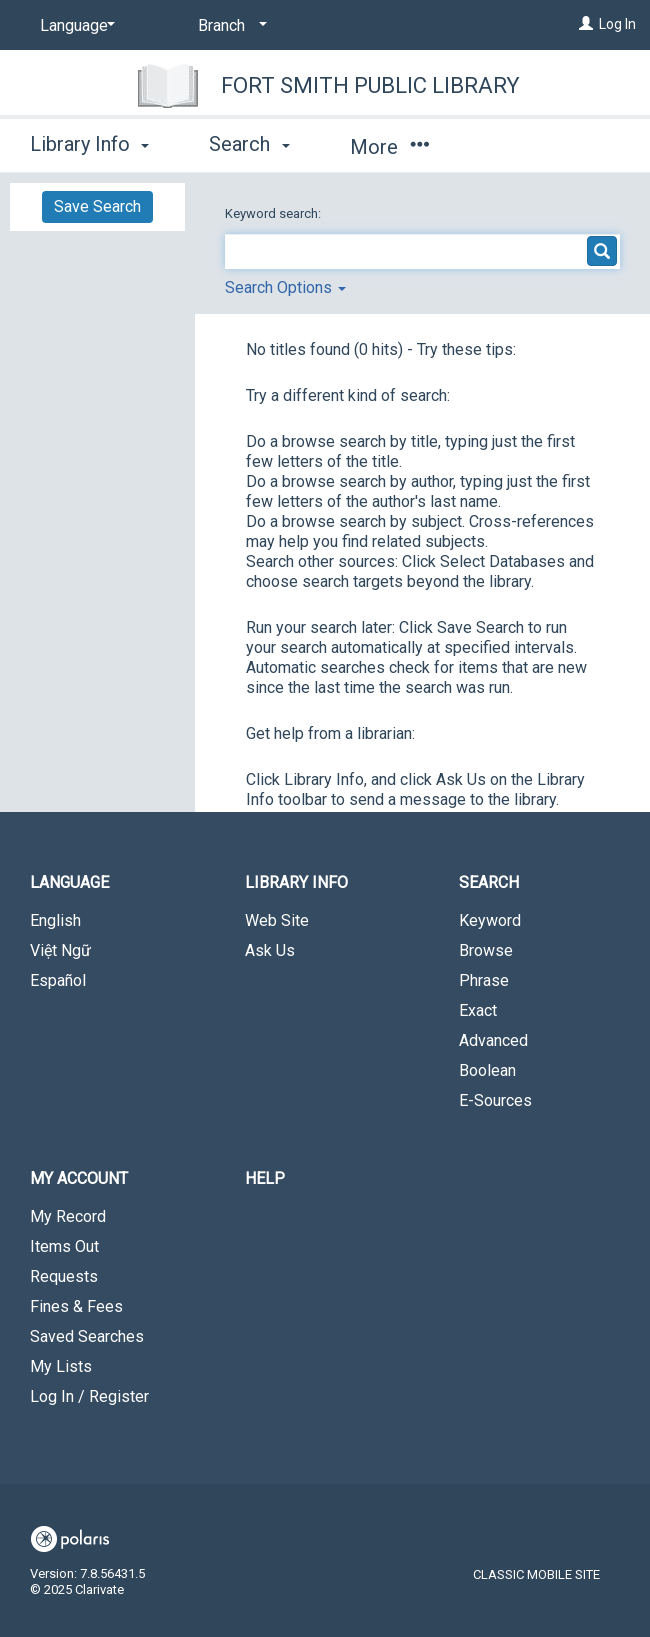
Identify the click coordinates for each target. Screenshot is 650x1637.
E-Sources (495, 1100)
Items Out (64, 1246)
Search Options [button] (285, 287)
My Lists (61, 1366)
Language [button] (69, 882)
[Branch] (229, 26)
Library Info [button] (89, 144)
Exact (478, 1010)
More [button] (389, 147)
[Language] (74, 26)
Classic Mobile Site (536, 1574)
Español (58, 980)
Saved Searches (87, 1336)
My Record (68, 1216)
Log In (617, 24)
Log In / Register (89, 1396)
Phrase (484, 980)
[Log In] (586, 24)
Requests (64, 1276)
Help (265, 1178)
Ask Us (270, 950)
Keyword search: (274, 213)
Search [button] (249, 144)
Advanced (493, 1040)
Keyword (490, 920)
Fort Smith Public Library (370, 85)
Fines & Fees (76, 1306)
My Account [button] (79, 1178)
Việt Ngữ (60, 950)
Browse (486, 950)
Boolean (487, 1070)
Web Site (277, 920)
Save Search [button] (97, 206)
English (55, 920)
